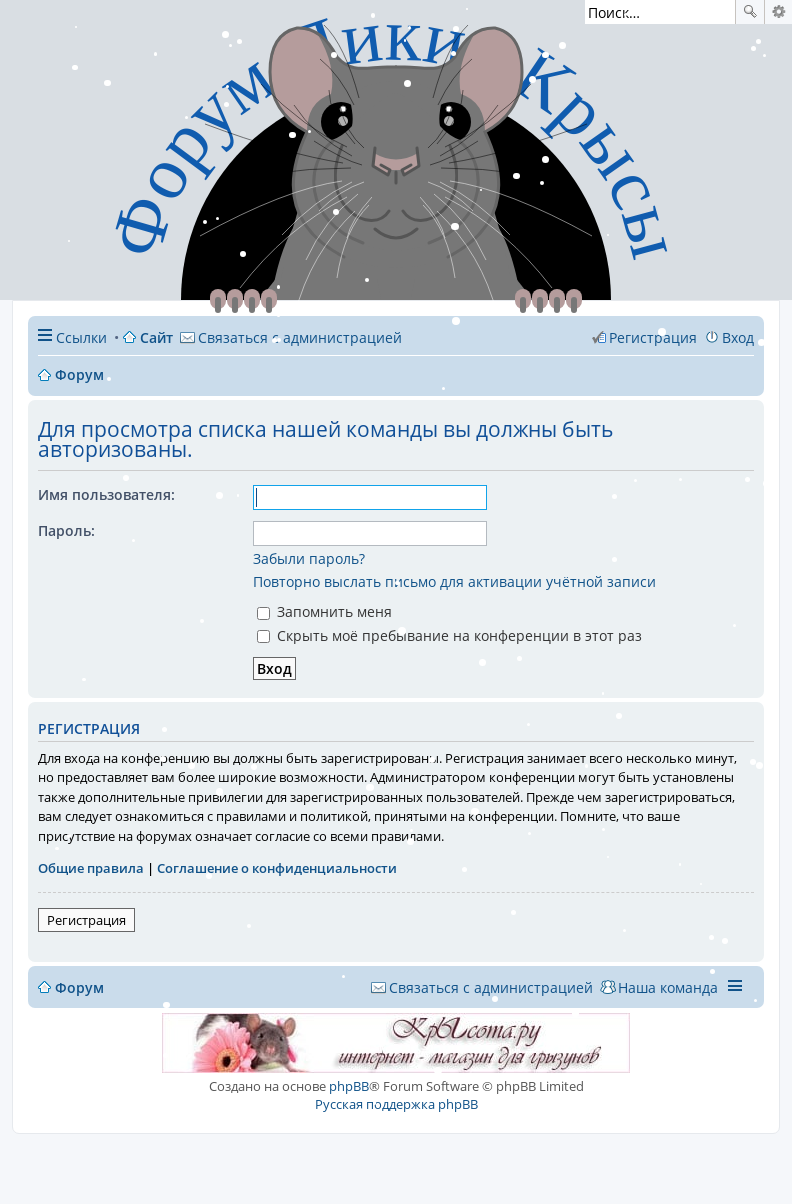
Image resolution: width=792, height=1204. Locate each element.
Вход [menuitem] (738, 337)
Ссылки (81, 337)
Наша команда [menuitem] (668, 987)
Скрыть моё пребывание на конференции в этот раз (449, 635)
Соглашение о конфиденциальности (277, 868)
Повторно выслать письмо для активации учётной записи (454, 581)
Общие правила (91, 868)
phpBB (349, 1086)
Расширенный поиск (778, 12)
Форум (79, 987)
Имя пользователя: (106, 494)
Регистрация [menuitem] (653, 337)
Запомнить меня (324, 611)
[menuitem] (291, 337)
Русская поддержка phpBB (396, 1104)
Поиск (750, 12)
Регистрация (86, 920)
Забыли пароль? (309, 558)
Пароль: (66, 530)
